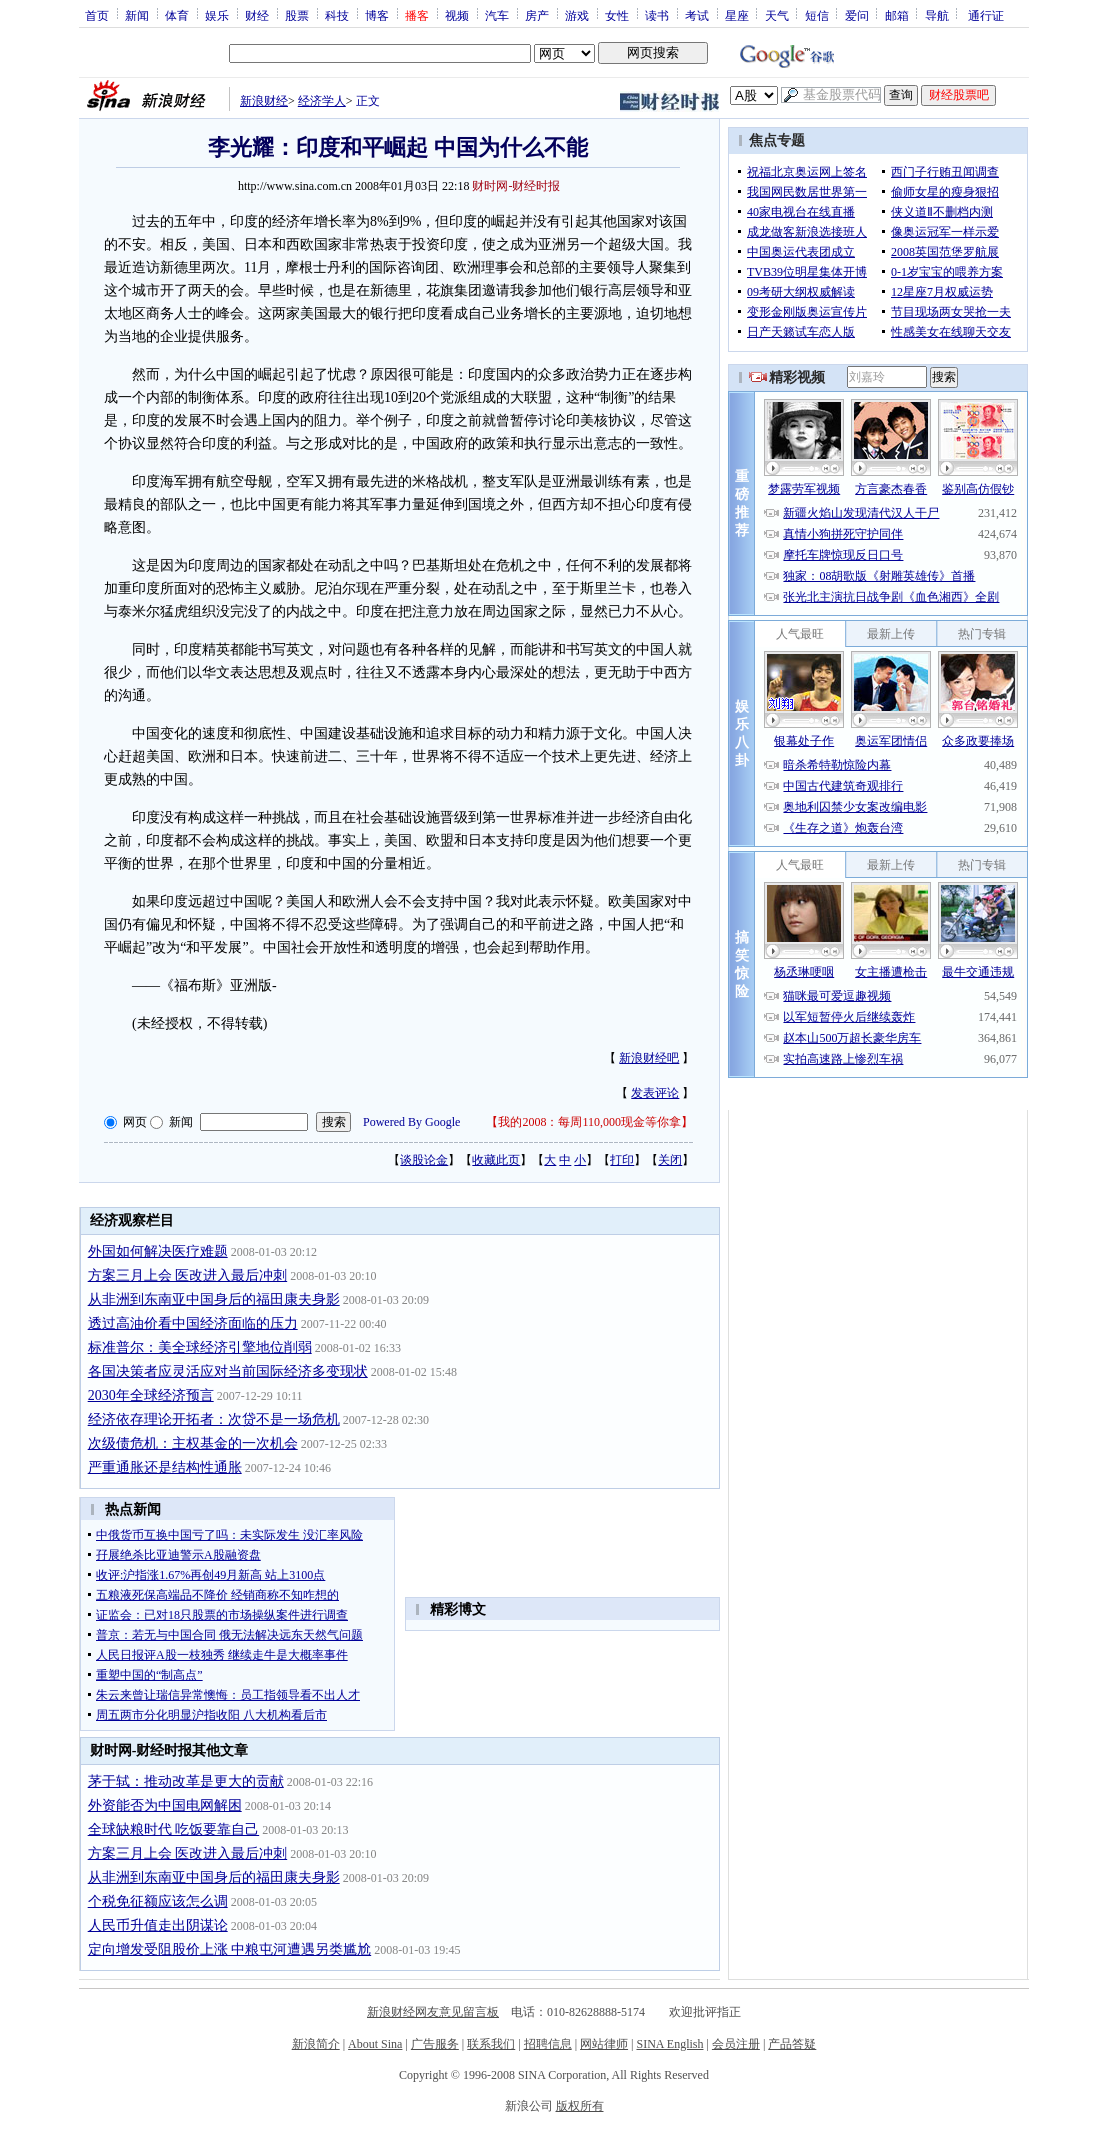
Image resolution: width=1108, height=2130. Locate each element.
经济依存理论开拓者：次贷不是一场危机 (214, 1419)
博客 (377, 15)
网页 (135, 1122)
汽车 (497, 15)
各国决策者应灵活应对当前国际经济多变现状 (228, 1371)
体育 (177, 15)
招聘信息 (548, 2044)
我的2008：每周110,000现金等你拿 (589, 1122)
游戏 (577, 15)
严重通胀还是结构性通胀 (165, 1467)
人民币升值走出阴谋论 (158, 1925)
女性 (617, 15)
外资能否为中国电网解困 (165, 1805)
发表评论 (655, 1093)
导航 (937, 15)
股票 (297, 15)
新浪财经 (264, 101)
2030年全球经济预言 (151, 1395)
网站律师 (604, 2044)
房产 (537, 15)
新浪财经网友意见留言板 (433, 2012)
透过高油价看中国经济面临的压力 (193, 1323)
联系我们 (491, 2044)
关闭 (670, 1160)
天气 (777, 15)
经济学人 (322, 101)
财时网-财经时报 (516, 186)
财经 (257, 15)
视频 (457, 15)
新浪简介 (316, 2044)
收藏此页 (496, 1160)
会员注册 (736, 2044)
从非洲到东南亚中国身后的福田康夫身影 (214, 1299)
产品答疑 (792, 2044)
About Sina (375, 2044)
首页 (97, 15)
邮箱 (897, 15)
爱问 (857, 15)
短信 (817, 15)
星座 (737, 15)
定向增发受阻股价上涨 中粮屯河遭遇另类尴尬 (230, 1949)
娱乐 (217, 15)
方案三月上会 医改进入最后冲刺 (188, 1275)
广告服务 (435, 2044)
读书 (657, 15)
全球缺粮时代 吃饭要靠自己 (174, 1829)
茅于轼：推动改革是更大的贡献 (186, 1781)
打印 (622, 1160)
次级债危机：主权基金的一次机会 (193, 1443)
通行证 (986, 15)
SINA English (669, 2044)
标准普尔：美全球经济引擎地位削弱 (200, 1347)
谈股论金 (424, 1160)
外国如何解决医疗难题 (158, 1251)
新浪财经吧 (649, 1058)
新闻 (137, 15)
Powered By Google (411, 1122)
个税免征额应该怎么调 (158, 1901)
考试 (697, 15)
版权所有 (580, 2106)
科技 (337, 15)
